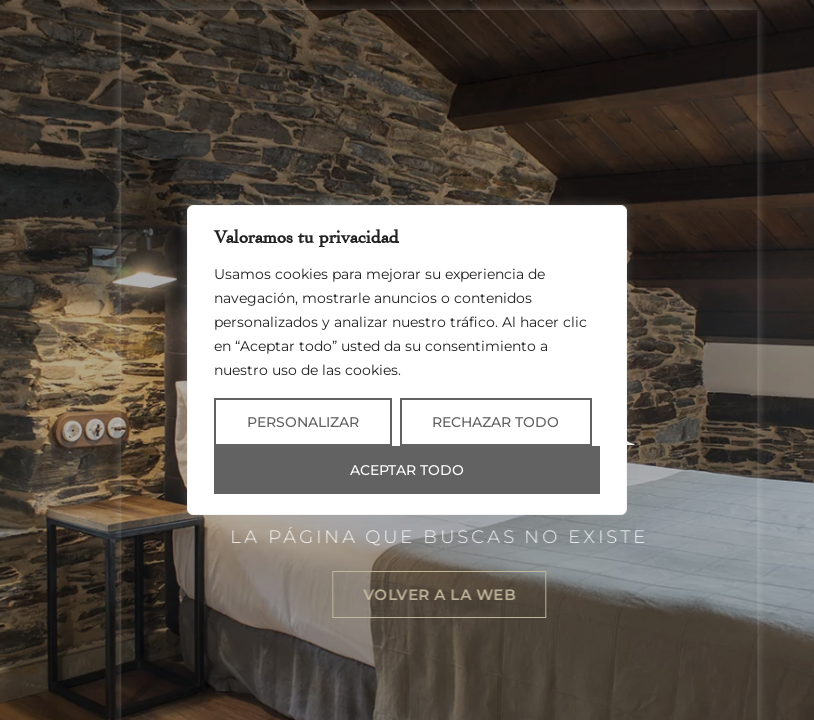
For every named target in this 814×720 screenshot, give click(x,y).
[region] (407, 360)
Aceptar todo (407, 470)
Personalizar (303, 422)
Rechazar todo (495, 422)
